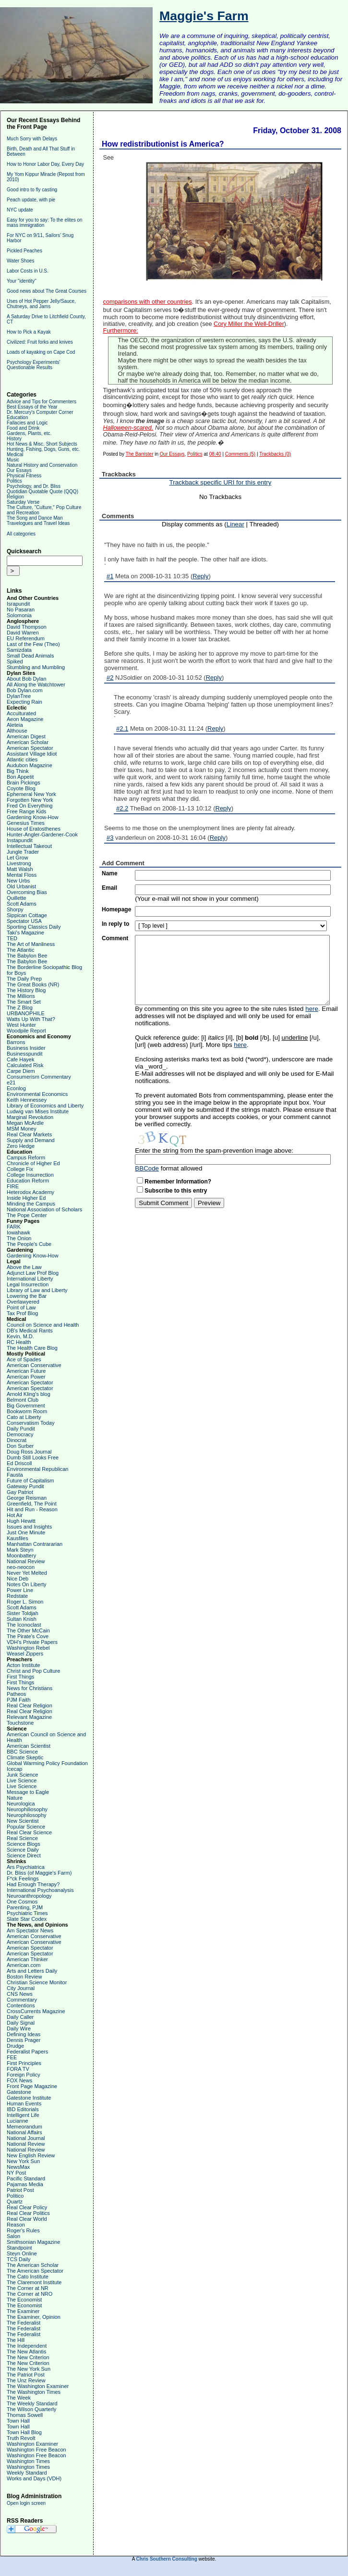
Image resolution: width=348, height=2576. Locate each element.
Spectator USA (24, 921)
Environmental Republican (37, 1469)
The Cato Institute (27, 2276)
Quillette (16, 898)
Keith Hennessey (27, 1100)
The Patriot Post (26, 2374)
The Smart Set (24, 1002)
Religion (15, 496)
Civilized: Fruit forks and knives (40, 342)
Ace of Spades (24, 1359)
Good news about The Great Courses (46, 291)
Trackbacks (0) (275, 454)
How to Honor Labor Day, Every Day (45, 164)
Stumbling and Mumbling (36, 667)
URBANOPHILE (26, 1013)
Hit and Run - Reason (32, 1509)
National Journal (26, 2138)
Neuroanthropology (29, 1896)
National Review (26, 1561)
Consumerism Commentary (39, 1077)
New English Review (31, 2155)
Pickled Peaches (24, 250)
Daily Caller (20, 2017)
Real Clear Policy (27, 2207)
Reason (16, 2225)
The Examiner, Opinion (33, 2317)
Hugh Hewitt (21, 1521)
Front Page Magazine (32, 2086)
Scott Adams (21, 904)
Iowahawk (18, 1232)
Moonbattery (21, 1555)
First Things (20, 1677)
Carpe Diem (21, 1071)
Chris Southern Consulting (166, 2559)
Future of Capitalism (30, 1480)
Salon (13, 2236)
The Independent (27, 2346)
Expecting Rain (24, 702)
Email (109, 887)
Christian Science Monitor (37, 1982)
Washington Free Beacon (36, 2449)
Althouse (17, 731)
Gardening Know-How (33, 817)
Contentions (21, 2005)
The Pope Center (27, 1215)
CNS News (20, 1994)
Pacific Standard (26, 2178)
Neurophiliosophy (27, 1809)
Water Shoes (20, 260)
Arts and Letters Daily (32, 1971)
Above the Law (24, 1267)
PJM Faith (19, 1700)
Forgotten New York (30, 800)
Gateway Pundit (25, 1486)
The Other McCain (28, 1630)
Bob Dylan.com (25, 690)
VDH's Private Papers (32, 1642)
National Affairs (24, 2132)
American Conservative (34, 1365)
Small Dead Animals (30, 656)
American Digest (26, 736)
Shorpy (15, 909)
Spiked (15, 661)
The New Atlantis (27, 2351)
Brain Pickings (23, 782)
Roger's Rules (23, 2230)
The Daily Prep (24, 979)
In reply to (115, 924)
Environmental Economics (37, 1094)
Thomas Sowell (25, 2415)
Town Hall (18, 2421)
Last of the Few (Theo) (33, 644)
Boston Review (24, 1976)
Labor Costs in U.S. (27, 271)
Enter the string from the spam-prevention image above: (214, 1150)
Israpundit (18, 604)
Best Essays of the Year (32, 407)
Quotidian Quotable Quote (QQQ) (42, 491)
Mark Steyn (20, 1550)
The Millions (21, 996)
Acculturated (21, 713)
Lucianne (17, 2121)
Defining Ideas (23, 2034)
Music (13, 459)
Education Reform (28, 1180)
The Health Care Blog (32, 1348)
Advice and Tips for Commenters (41, 401)
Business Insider (26, 1048)
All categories (21, 533)
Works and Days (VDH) (34, 2478)
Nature (15, 1798)
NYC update (20, 209)
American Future (26, 1371)
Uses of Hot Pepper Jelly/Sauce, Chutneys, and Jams (41, 304)
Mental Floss (21, 875)
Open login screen (26, 2503)
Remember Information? (177, 1181)
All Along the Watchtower (36, 684)
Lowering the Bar (27, 1296)
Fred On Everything (29, 806)
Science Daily (23, 1850)
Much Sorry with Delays (32, 138)
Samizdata (19, 650)
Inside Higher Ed (26, 1198)
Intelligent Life (23, 2115)
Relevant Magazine (29, 1717)
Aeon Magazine (25, 719)
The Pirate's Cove (27, 1636)
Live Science (21, 1780)
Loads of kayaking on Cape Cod (41, 352)
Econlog (16, 1088)
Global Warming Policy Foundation (47, 1763)
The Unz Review (26, 2380)
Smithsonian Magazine (33, 2242)
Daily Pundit (21, 1428)
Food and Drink (23, 428)
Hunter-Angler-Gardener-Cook (42, 834)
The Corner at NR (27, 2288)
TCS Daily (19, 2259)
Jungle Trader (23, 852)
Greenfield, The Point (32, 1503)
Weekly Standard (27, 2473)
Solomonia (19, 615)
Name (110, 873)
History (14, 438)
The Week (19, 2398)
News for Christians (29, 1688)
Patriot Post (20, 2190)
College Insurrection (30, 1175)
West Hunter (21, 1025)
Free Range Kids (27, 811)
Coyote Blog (21, 788)
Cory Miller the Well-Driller (249, 324)
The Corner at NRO (29, 2294)
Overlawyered (23, 1302)
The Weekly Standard (32, 2403)
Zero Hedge (21, 1146)
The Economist (24, 2299)
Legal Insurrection (27, 1284)
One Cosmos (22, 1901)
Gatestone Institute (29, 2098)
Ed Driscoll (19, 1463)
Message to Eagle (28, 1792)
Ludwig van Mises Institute (38, 1111)
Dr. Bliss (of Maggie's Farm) (39, 1873)
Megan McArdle (25, 1123)
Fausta (15, 1475)
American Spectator (30, 748)
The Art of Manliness (31, 944)
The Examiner (23, 2311)
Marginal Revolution (30, 1117)
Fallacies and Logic (27, 422)
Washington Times (28, 2461)
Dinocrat (16, 1440)
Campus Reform (26, 1157)
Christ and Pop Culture (33, 1671)
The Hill (15, 2340)
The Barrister (140, 454)
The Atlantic (20, 950)
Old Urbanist (21, 886)
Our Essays (19, 470)
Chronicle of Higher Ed (33, 1163)
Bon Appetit (20, 777)
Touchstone (20, 1723)
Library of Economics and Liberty (45, 1105)
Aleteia (15, 725)
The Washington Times (33, 2392)
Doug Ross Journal (29, 1452)
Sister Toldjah (22, 1613)
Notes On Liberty (27, 1584)
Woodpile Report (26, 1030)
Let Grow (17, 857)
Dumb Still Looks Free (33, 1457)
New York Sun (23, 2161)
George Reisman (27, 1498)
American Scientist (28, 1746)
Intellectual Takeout (29, 846)
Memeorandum (24, 2126)
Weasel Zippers (25, 1653)
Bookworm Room (27, 1411)
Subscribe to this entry (175, 1190)
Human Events (24, 2103)
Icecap (14, 1769)
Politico (15, 2196)
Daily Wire (19, 2028)
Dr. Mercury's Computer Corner (40, 412)
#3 (110, 837)
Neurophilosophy (27, 1815)
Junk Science (22, 1775)
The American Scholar (33, 2265)
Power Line (20, 1590)
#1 (110, 576)
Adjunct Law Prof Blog (33, 1273)
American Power (26, 1377)
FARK (14, 1227)
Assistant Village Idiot (32, 754)
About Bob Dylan (27, 679)
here (311, 1008)
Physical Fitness (24, 475)
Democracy (20, 1434)
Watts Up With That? (31, 1019)
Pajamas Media (25, 2184)
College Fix (20, 1169)
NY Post (16, 2173)
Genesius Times (26, 823)
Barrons (16, 1042)
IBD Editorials (23, 2109)
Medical (15, 454)
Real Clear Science (29, 1832)
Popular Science (26, 1826)
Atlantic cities (22, 759)
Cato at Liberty (24, 1417)
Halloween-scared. (128, 427)
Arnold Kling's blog (28, 1394)
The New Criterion (28, 2357)
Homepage (116, 909)
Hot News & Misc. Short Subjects (42, 444)
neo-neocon (21, 1567)
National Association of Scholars (44, 1209)
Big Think (18, 771)
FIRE (13, 1186)
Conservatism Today (30, 1423)
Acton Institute (23, 1665)
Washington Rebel (28, 1648)
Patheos (16, 1694)
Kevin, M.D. (20, 1336)
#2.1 (122, 728)
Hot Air (15, 1515)
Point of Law (21, 1307)
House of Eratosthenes (33, 829)
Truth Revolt (21, 2438)
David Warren (23, 632)
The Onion (19, 1238)
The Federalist (23, 2323)
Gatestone (19, 2092)
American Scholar (27, 742)
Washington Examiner (32, 2444)
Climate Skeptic (25, 1757)
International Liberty (30, 1279)
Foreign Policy (23, 2075)
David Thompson (27, 627)
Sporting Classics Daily (33, 927)
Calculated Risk (25, 1065)
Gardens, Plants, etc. (29, 433)
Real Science (22, 1838)
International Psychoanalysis (40, 1890)
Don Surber (20, 1446)
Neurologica (21, 1803)
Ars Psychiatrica (26, 1867)
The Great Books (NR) (33, 984)
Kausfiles (17, 1538)
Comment (115, 938)
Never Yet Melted (27, 1573)
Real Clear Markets (29, 1134)
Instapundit (20, 840)
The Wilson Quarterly (31, 2409)
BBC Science (22, 1752)
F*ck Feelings (23, 1878)
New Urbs (18, 881)
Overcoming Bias (27, 892)
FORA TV (18, 2069)
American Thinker (27, 1959)
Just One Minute (26, 1532)
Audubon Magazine (29, 765)
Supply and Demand (31, 1140)
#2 (110, 677)
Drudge (15, 2046)
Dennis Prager (23, 2040)
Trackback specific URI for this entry (220, 482)
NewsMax (18, 2167)
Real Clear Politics (28, 2213)
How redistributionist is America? (163, 144)
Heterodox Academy (30, 1192)
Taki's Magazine (25, 932)
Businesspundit (25, 1054)
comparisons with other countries (147, 302)
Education (17, 417)
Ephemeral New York (31, 794)
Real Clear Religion (29, 1705)
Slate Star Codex (27, 1919)
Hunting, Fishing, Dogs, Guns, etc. (43, 449)
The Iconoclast (24, 1625)
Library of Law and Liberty (37, 1290)
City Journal (21, 1988)
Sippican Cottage (27, 915)
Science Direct (24, 1855)
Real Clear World (27, 2219)
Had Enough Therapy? (33, 1884)
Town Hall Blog (24, 2432)
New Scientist (23, 1821)
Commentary (22, 2000)
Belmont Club (22, 1400)
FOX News (19, 2080)
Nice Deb (17, 1578)
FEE (12, 2057)
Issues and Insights (29, 1527)
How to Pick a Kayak (29, 332)
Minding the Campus (31, 1204)
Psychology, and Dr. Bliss (33, 486)
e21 (11, 1082)
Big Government (26, 1405)
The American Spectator (35, 2271)
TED (12, 938)
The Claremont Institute (34, 2282)
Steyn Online (22, 2253)
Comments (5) (240, 454)
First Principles (24, 2063)
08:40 (215, 454)
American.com (23, 1965)
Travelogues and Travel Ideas (38, 523)
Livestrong (19, 863)
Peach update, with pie (31, 199)
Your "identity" (21, 281)
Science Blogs (23, 1844)
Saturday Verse (23, 502)
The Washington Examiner (38, 2386)
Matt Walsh (20, 869)
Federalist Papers (27, 2051)
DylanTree (19, 696)
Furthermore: (120, 330)
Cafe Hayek (20, 1059)
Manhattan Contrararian (34, 1544)
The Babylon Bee (27, 955)
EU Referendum (26, 638)
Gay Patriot (20, 1492)
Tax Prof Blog (22, 1313)
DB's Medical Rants (30, 1330)
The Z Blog (20, 1007)
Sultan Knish (21, 1619)
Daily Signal (21, 2023)
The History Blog (26, 990)
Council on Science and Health (43, 1325)
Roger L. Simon (25, 1602)
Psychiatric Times (27, 1913)
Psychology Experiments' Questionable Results (33, 365)
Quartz (15, 2201)
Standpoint (19, 2248)
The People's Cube (29, 1244)
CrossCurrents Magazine (36, 2011)
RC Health (19, 1342)
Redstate (17, 1596)
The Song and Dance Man (35, 518)
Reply (200, 576)
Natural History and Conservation (42, 465)
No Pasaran (21, 609)
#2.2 (122, 808)
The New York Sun (28, 2369)
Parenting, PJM (25, 1907)
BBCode (147, 1168)
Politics (14, 481)
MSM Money (21, 1129)
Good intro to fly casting (32, 189)
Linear (235, 524)
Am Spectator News (30, 1930)
